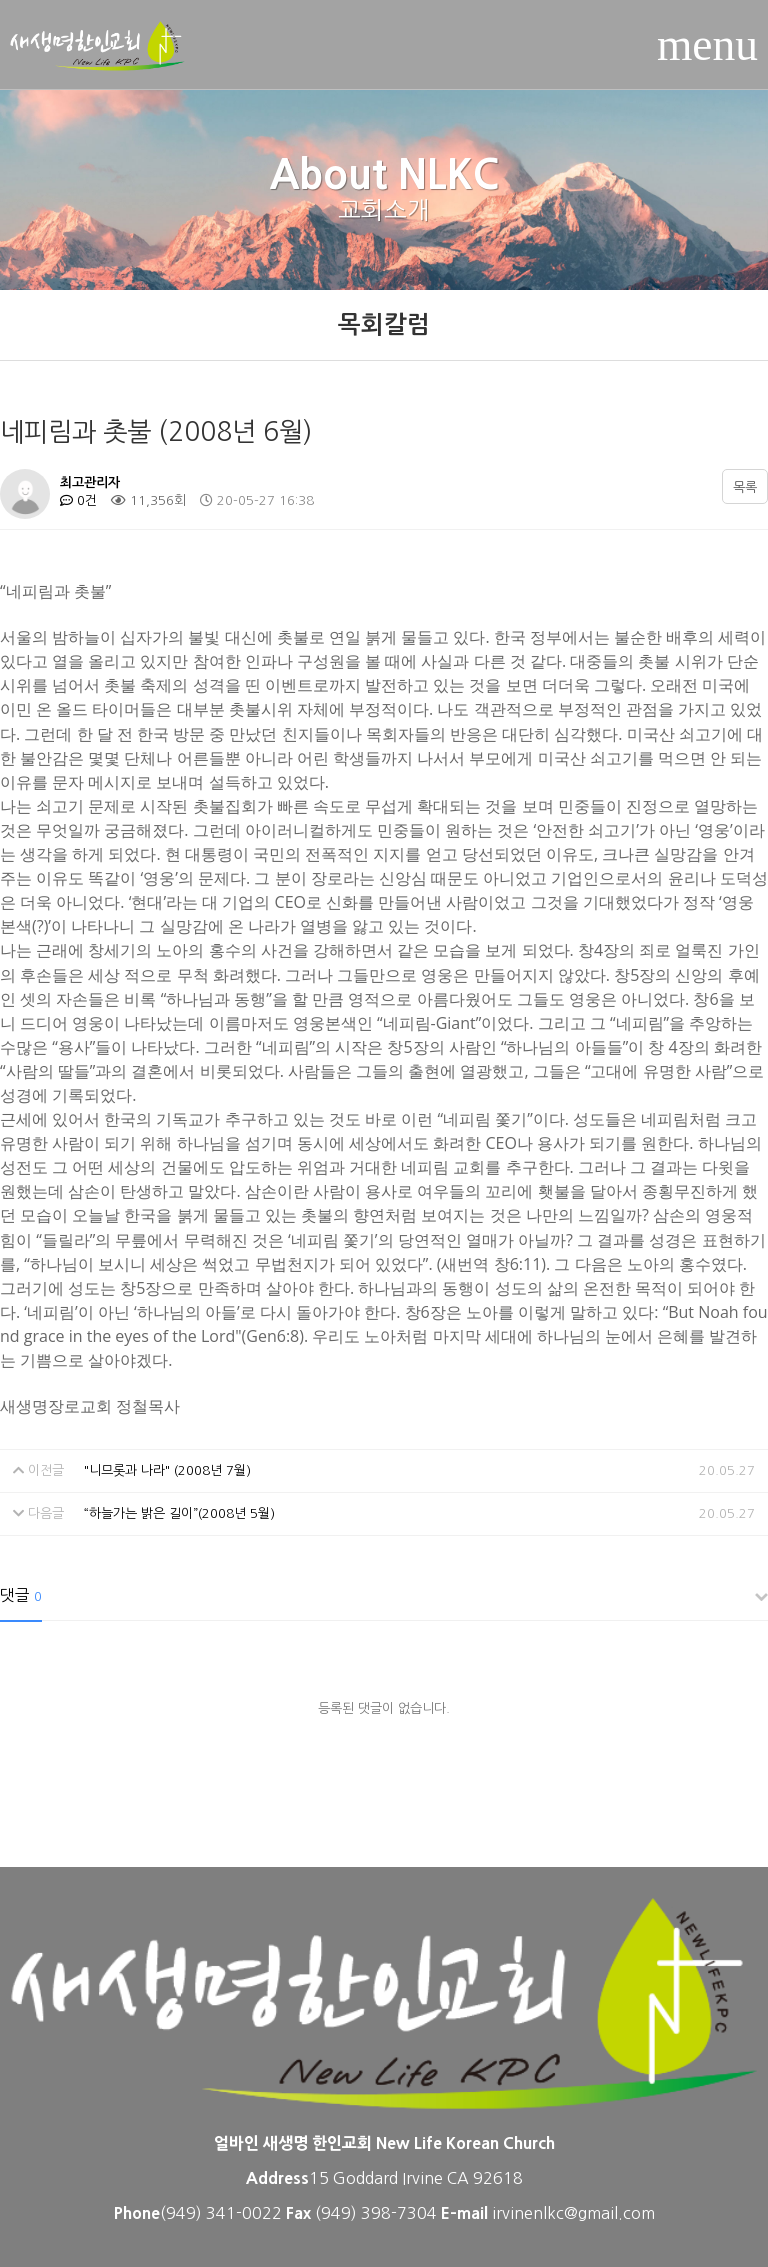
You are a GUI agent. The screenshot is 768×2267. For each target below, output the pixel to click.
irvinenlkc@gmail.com (573, 2213)
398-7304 (401, 2213)
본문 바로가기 (0, 0)
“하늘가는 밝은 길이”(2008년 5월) (179, 1513)
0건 (78, 500)
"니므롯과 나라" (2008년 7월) (167, 1470)
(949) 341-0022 (221, 2213)
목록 (745, 487)
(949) (338, 2213)
